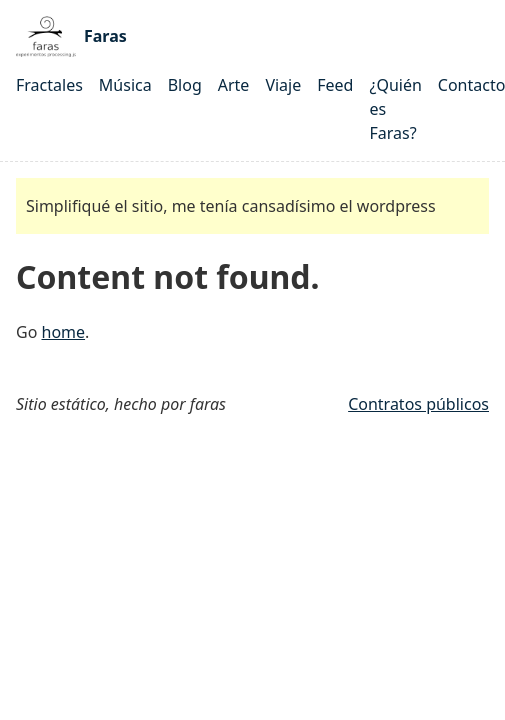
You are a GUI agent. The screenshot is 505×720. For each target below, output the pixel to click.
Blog (185, 85)
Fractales (49, 85)
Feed (335, 85)
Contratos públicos (418, 404)
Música (125, 85)
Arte (234, 85)
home (64, 332)
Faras (71, 36)
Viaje (283, 85)
